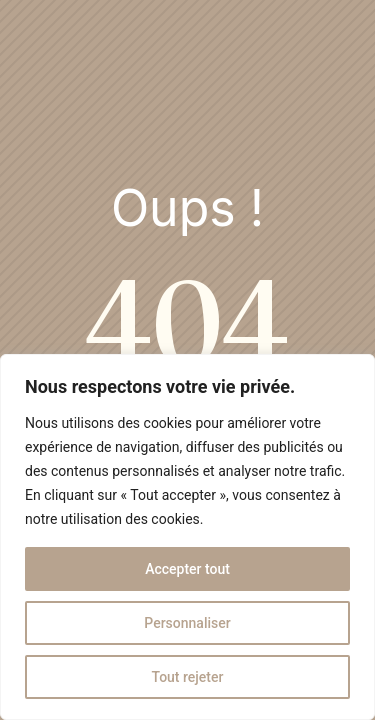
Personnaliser (187, 623)
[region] (187, 537)
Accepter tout (187, 569)
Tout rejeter (188, 677)
